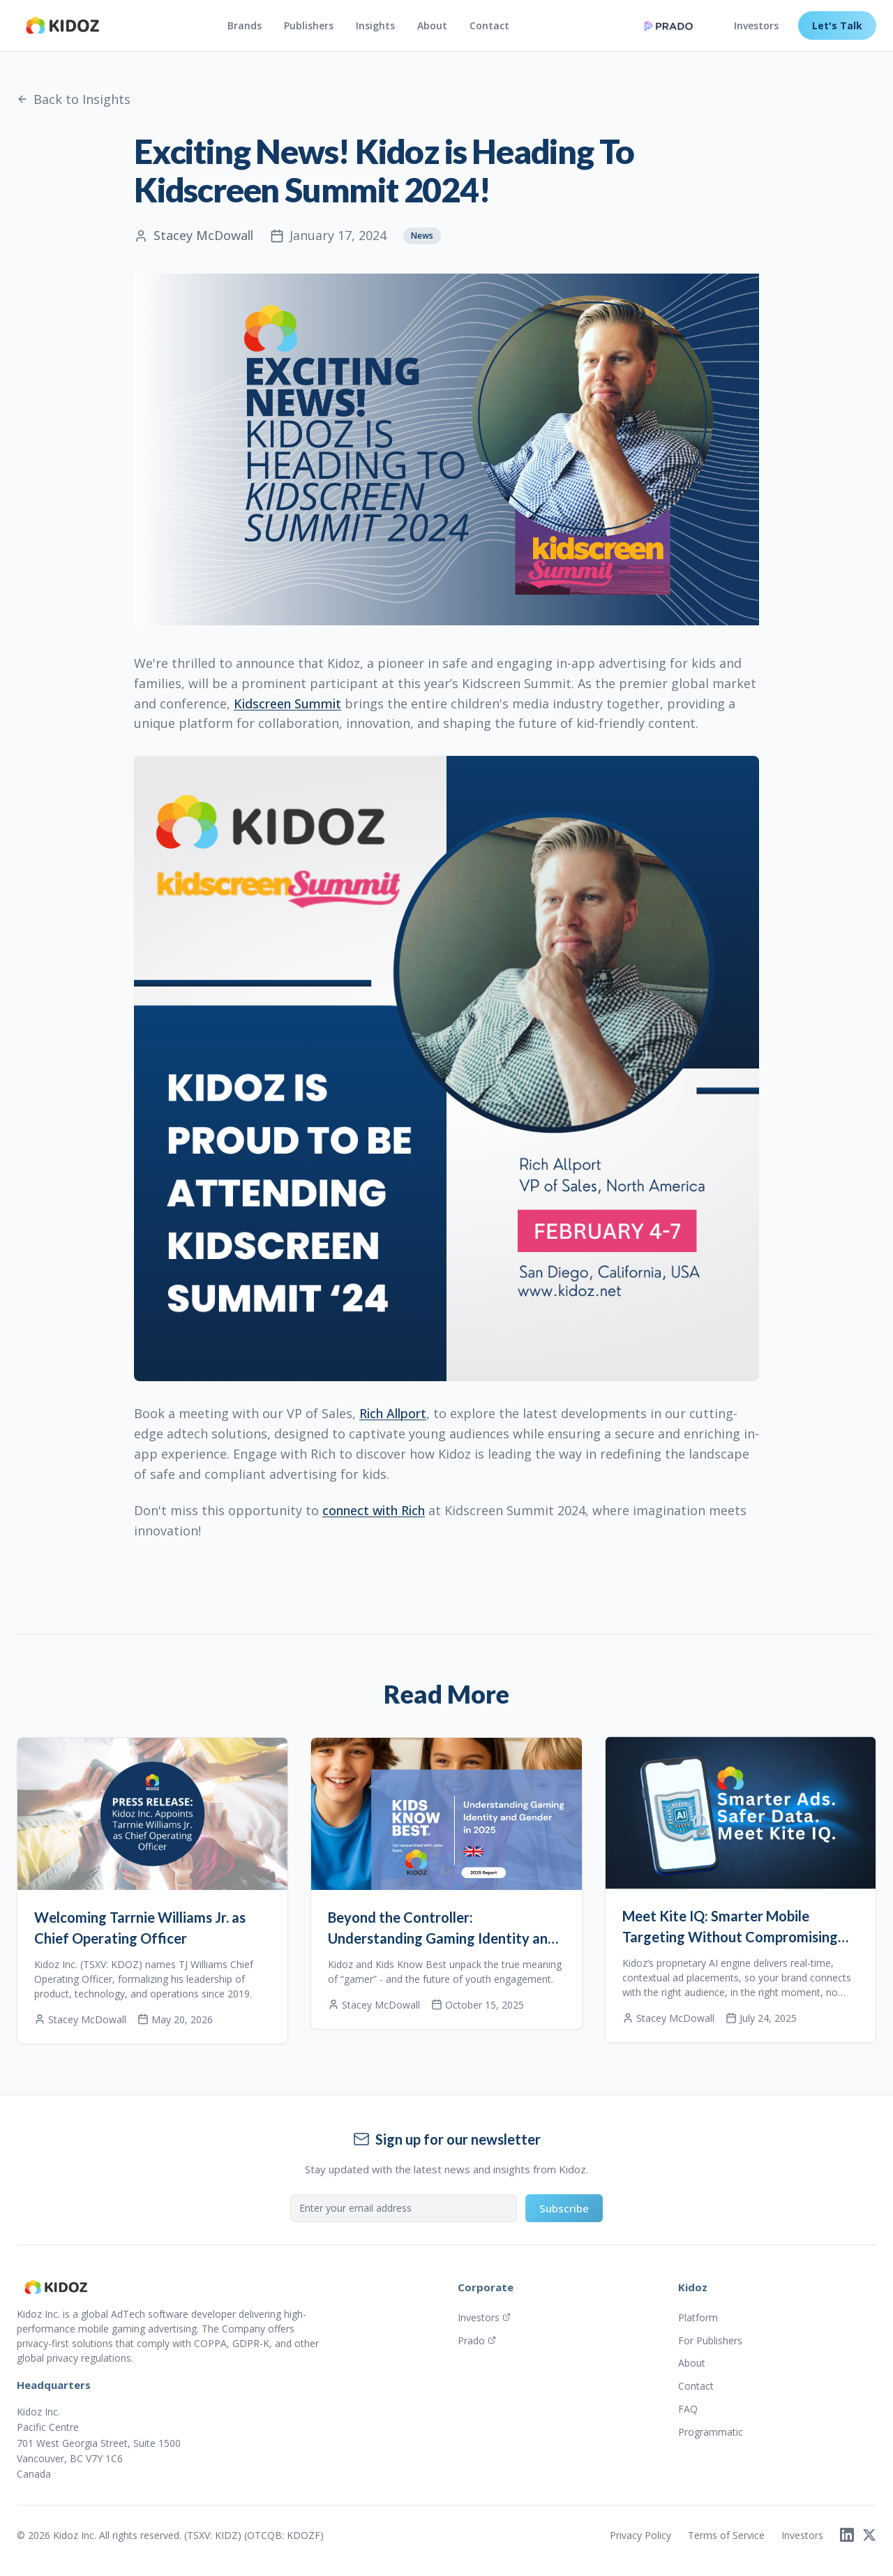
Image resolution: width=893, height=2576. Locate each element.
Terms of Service (726, 2535)
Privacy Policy (640, 2535)
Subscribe (564, 2208)
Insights (375, 25)
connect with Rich (373, 1510)
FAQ (688, 2408)
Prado (477, 2340)
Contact (489, 25)
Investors (756, 25)
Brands (244, 25)
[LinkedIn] (847, 2535)
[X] (869, 2535)
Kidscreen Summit (287, 703)
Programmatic (710, 2432)
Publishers (308, 25)
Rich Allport (392, 1413)
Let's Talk (837, 25)
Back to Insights (73, 99)
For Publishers (710, 2340)
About (432, 25)
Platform (698, 2317)
